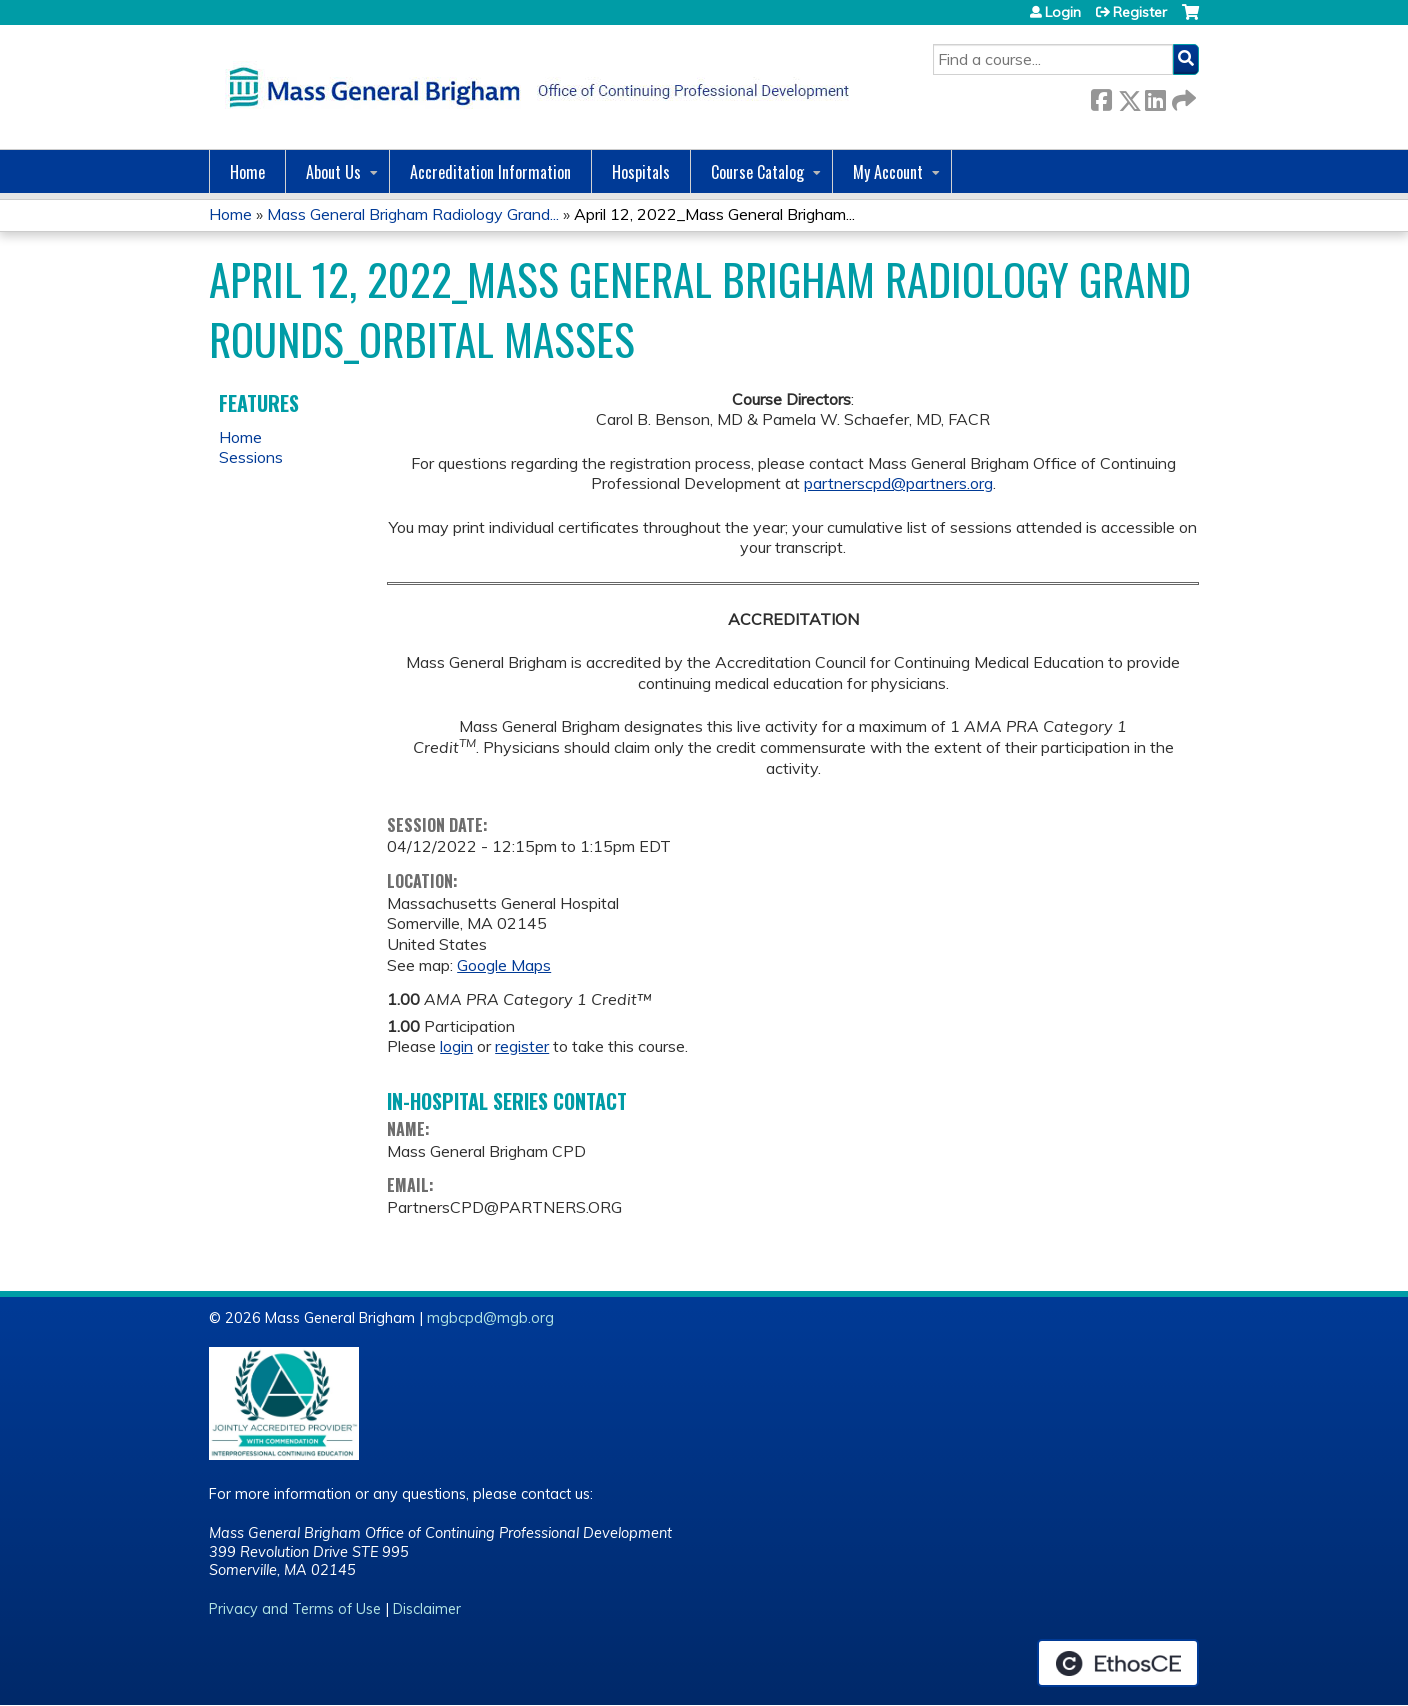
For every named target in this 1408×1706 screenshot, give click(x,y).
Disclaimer (427, 1609)
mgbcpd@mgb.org (490, 1318)
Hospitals (641, 172)
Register (1140, 12)
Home (247, 172)
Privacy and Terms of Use (295, 1609)
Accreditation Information (490, 172)
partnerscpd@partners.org (898, 483)
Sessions (251, 457)
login (456, 1046)
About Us (333, 172)
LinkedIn (1155, 96)
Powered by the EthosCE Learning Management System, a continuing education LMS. (1118, 1663)
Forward (1182, 96)
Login (1063, 12)
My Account (888, 172)
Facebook (1101, 96)
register (522, 1046)
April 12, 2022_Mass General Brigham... (714, 214)
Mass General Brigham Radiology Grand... (413, 214)
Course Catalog (757, 172)
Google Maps (504, 965)
